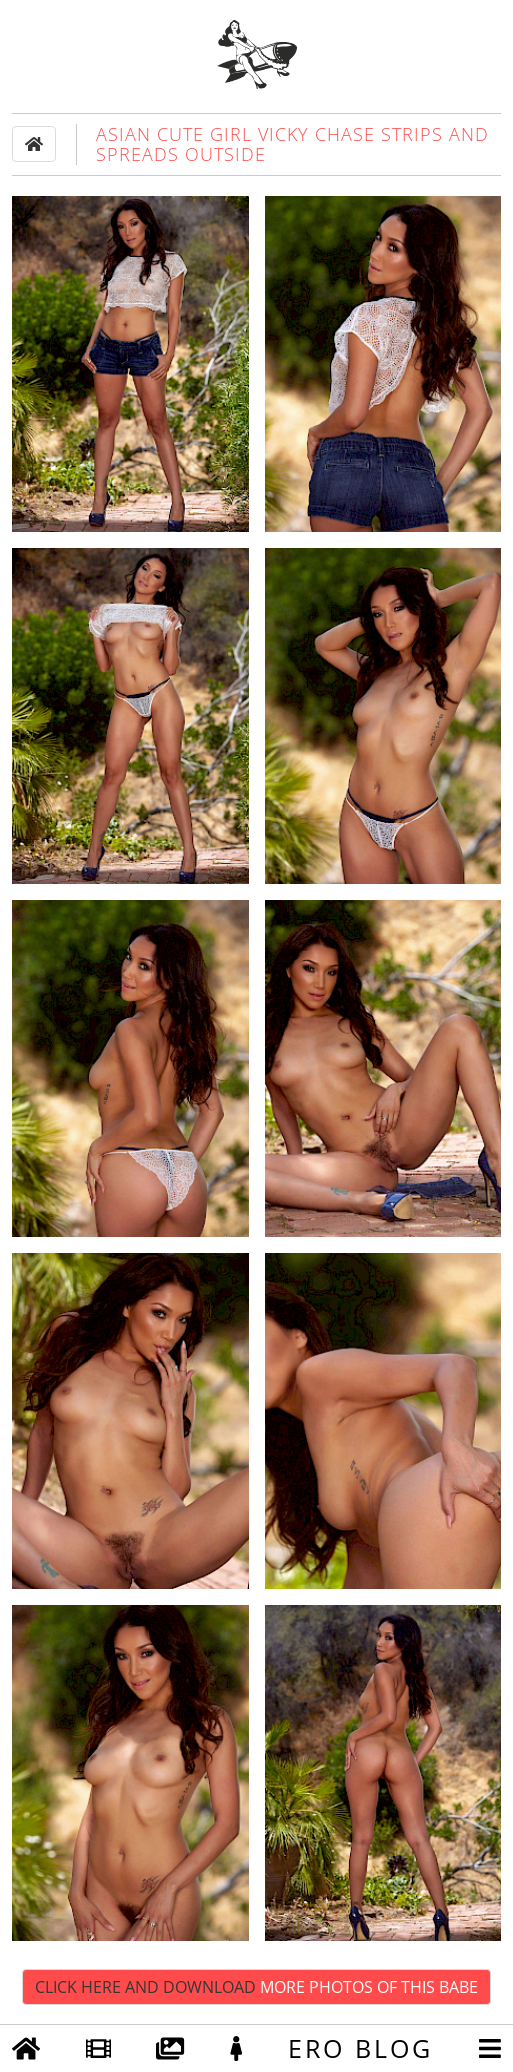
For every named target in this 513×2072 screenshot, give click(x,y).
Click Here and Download (256, 1987)
